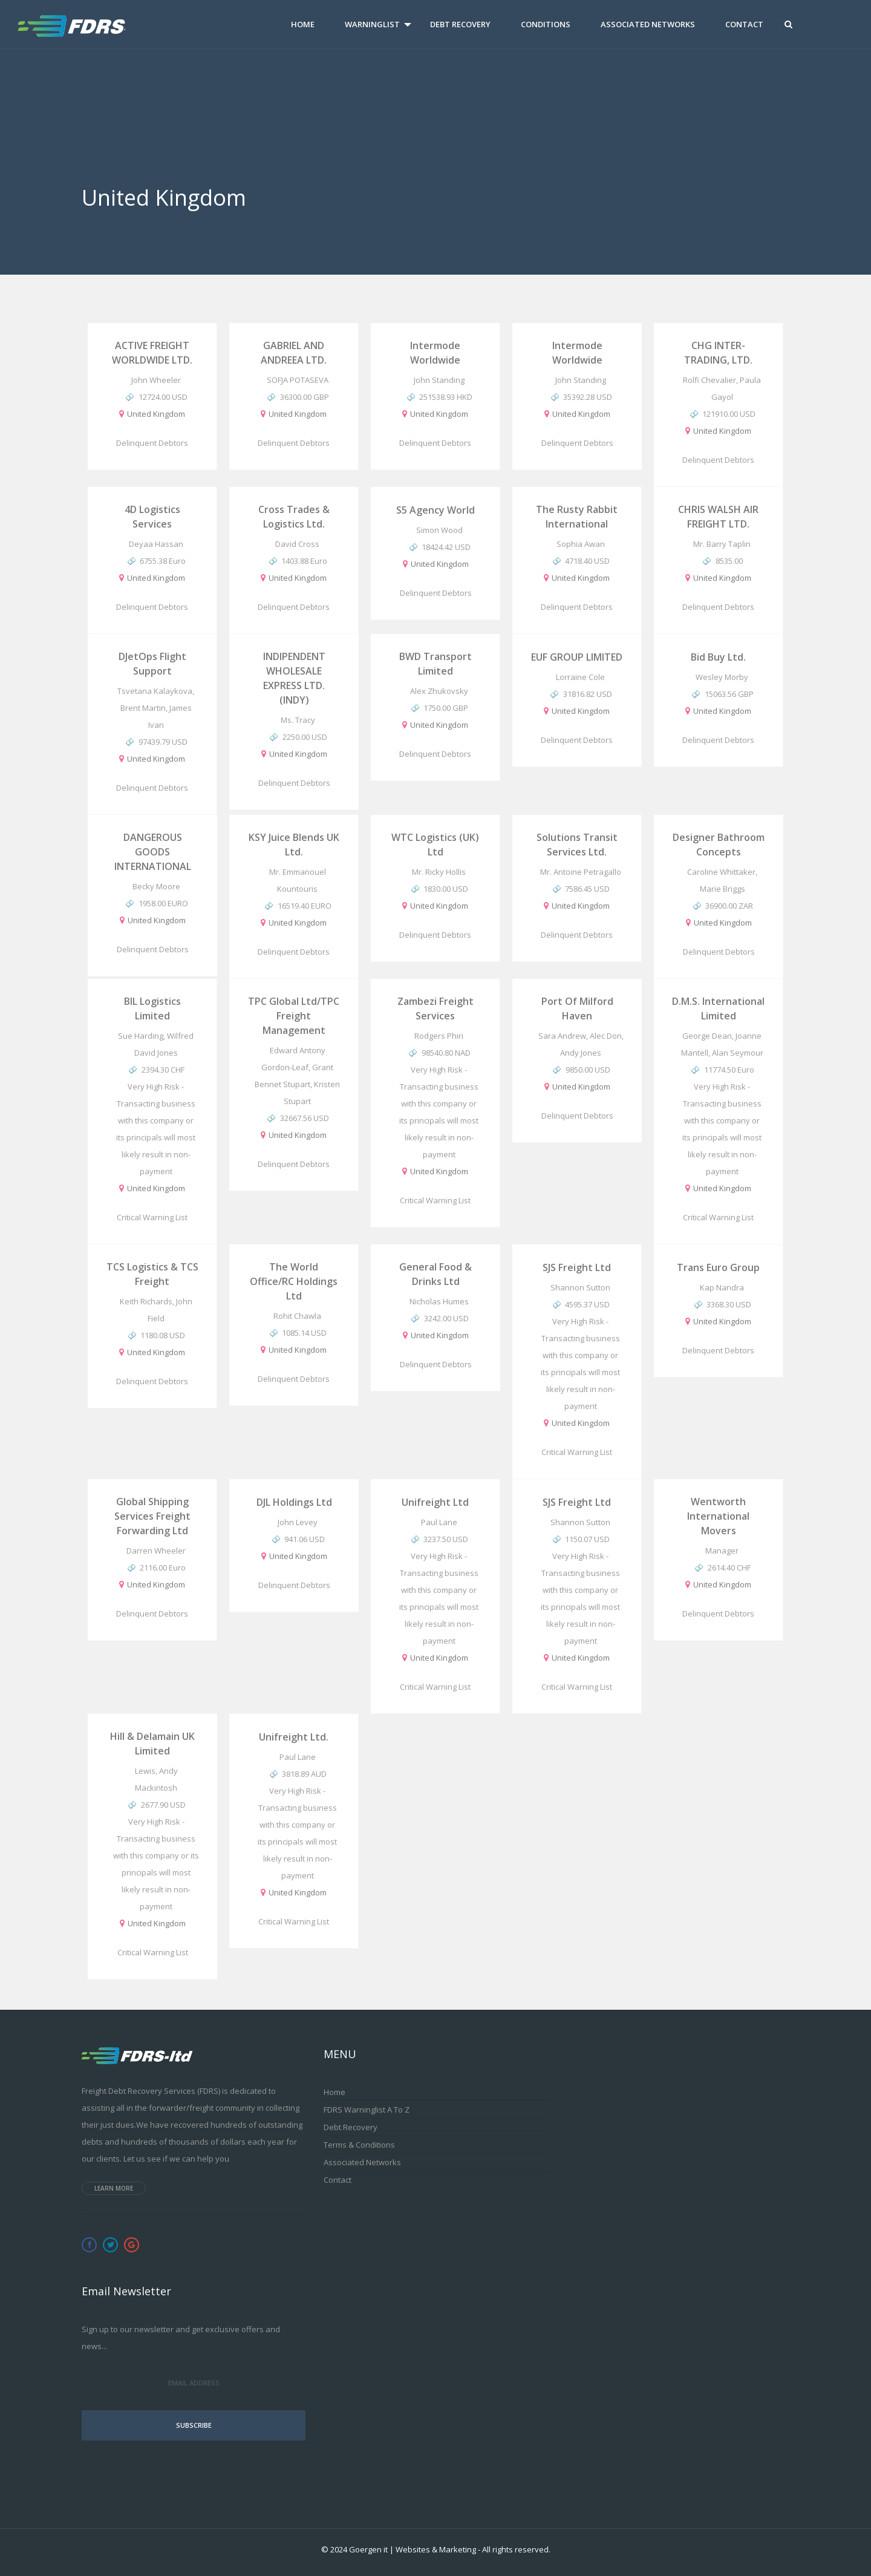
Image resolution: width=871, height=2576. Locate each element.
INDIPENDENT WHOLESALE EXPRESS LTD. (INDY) (294, 678)
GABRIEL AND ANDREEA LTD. (294, 353)
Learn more (113, 2188)
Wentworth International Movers (718, 1516)
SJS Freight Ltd (577, 1267)
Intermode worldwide (435, 353)
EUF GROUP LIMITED (576, 657)
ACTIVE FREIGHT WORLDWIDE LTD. (152, 353)
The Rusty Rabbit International (577, 517)
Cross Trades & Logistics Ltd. (294, 517)
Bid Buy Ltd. (718, 657)
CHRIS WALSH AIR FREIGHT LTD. (718, 517)
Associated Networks (648, 24)
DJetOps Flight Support (152, 664)
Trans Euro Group (718, 1267)
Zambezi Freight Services (435, 1008)
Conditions (545, 24)
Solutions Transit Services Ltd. (577, 844)
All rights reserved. (516, 2549)
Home (303, 24)
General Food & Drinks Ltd (435, 1274)
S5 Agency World (435, 510)
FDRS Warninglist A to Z (366, 2109)
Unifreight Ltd (435, 1502)
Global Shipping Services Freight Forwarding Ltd (152, 1516)
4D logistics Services (152, 517)
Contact (744, 24)
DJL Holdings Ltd (294, 1502)
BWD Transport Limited (435, 664)
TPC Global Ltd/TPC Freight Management (293, 1016)
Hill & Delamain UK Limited (152, 1743)
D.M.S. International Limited (718, 1008)
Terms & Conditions (359, 2144)
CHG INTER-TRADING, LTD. (718, 353)
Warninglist (372, 24)
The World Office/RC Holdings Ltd (294, 1281)
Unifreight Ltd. (293, 1737)
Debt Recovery (460, 24)
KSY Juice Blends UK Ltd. (294, 844)
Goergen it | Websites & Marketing (412, 2549)
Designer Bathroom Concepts (719, 844)
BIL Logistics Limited (152, 1008)
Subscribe (194, 2425)
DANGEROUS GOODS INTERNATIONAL (152, 852)
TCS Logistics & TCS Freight (152, 1274)
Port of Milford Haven (577, 1008)
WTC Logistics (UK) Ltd (435, 844)
